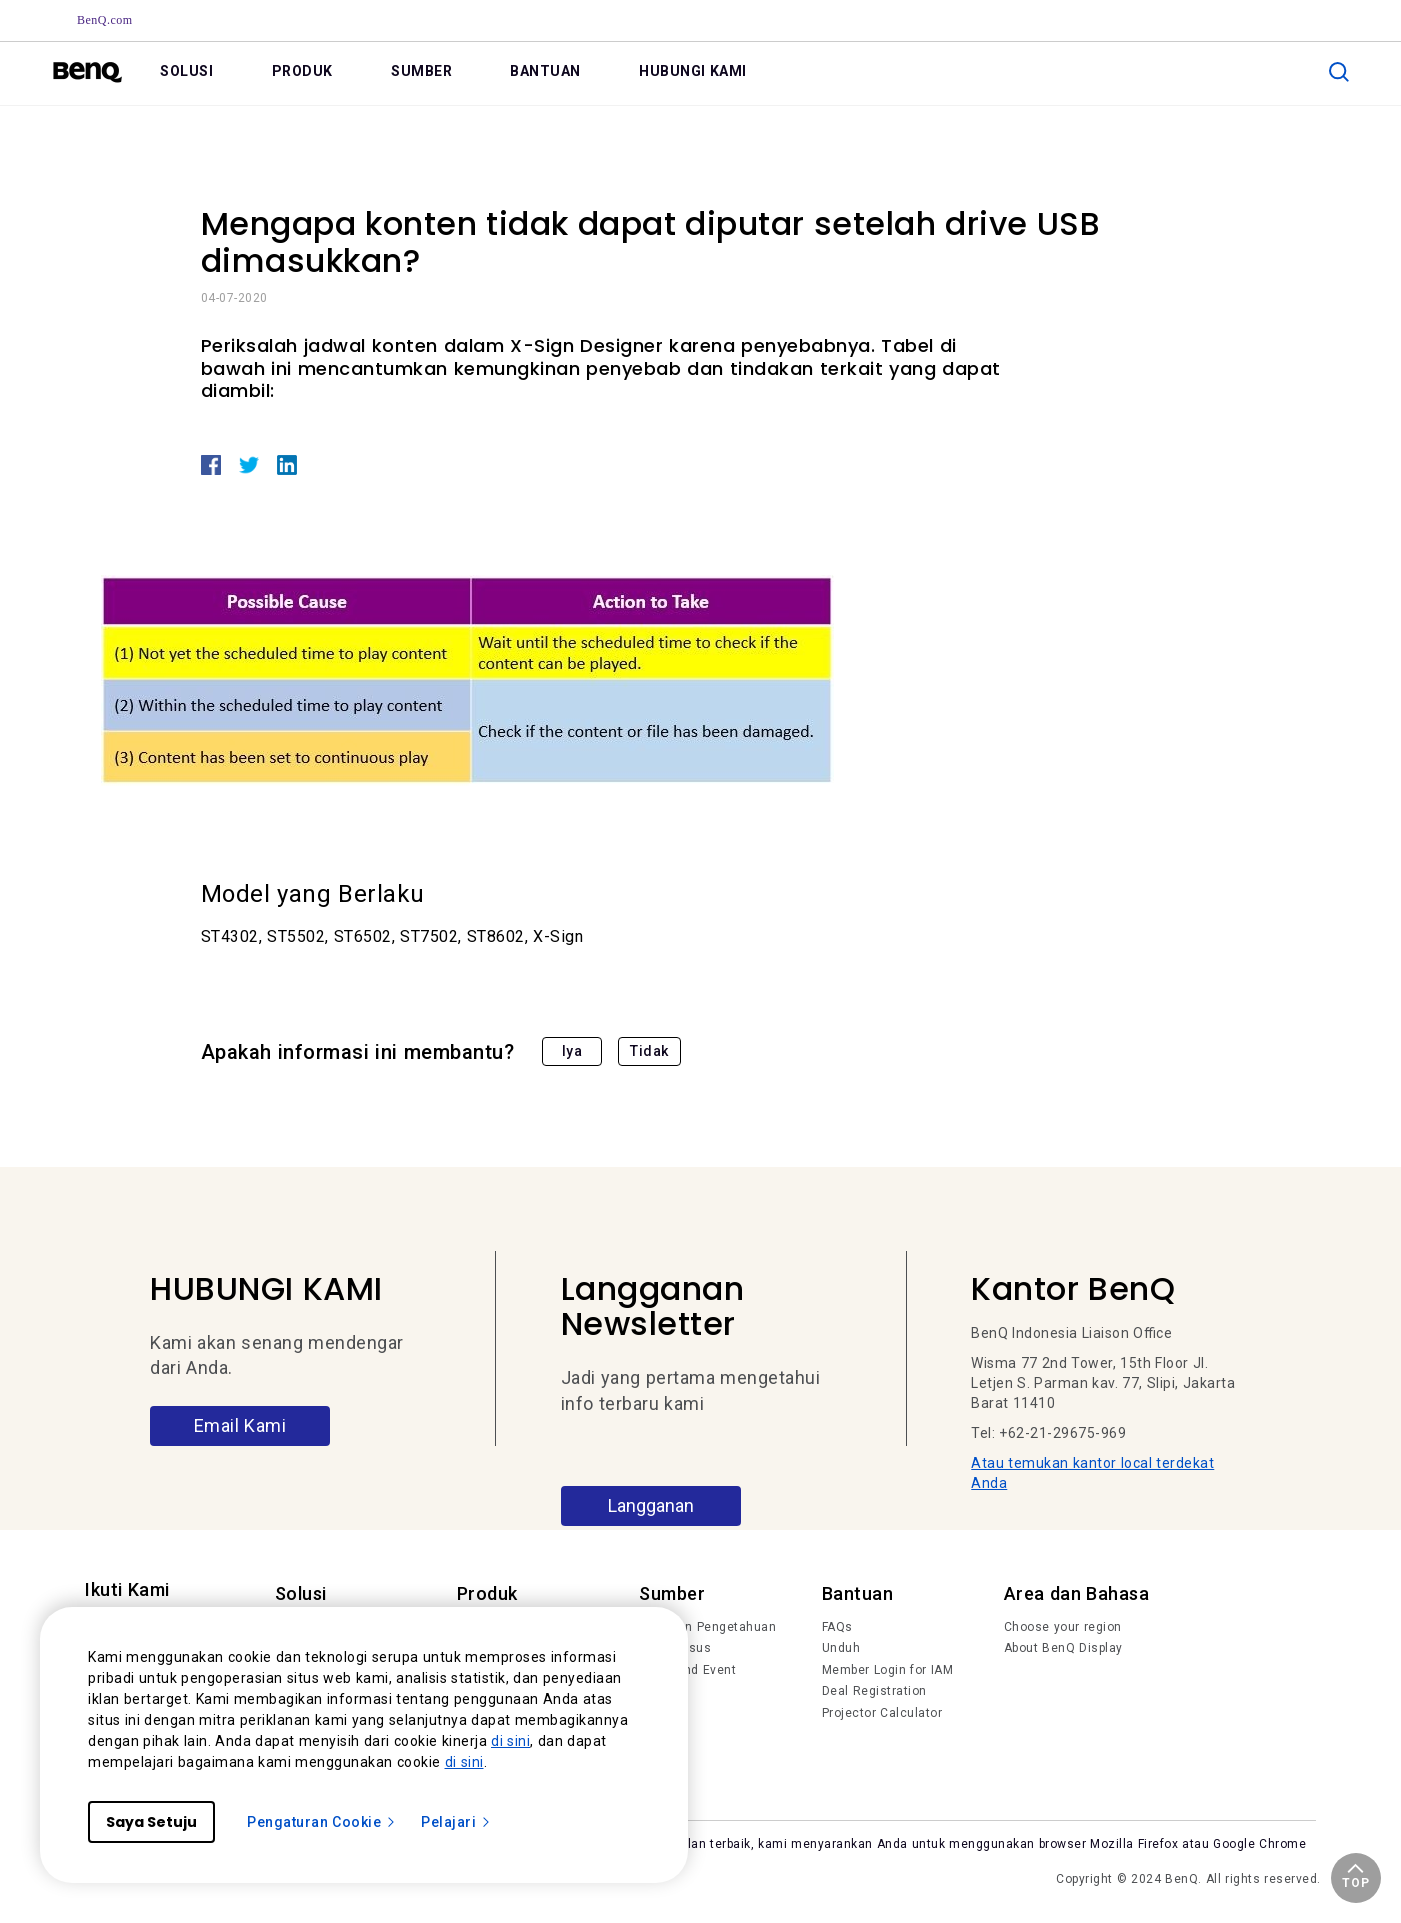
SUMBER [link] (421, 71)
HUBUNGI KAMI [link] (693, 71)
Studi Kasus (675, 1648)
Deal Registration (874, 1691)
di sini (510, 1741)
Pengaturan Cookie (322, 1822)
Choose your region (1063, 1627)
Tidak (649, 1051)
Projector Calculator (882, 1713)
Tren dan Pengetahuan (707, 1627)
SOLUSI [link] (186, 71)
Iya (572, 1051)
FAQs (837, 1627)
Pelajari (456, 1822)
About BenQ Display (1063, 1648)
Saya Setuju (151, 1822)
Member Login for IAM (888, 1670)
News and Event (687, 1670)
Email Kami (240, 1425)
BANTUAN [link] (545, 71)
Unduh (841, 1648)
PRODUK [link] (302, 71)
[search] (1339, 72)
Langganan (651, 1505)
